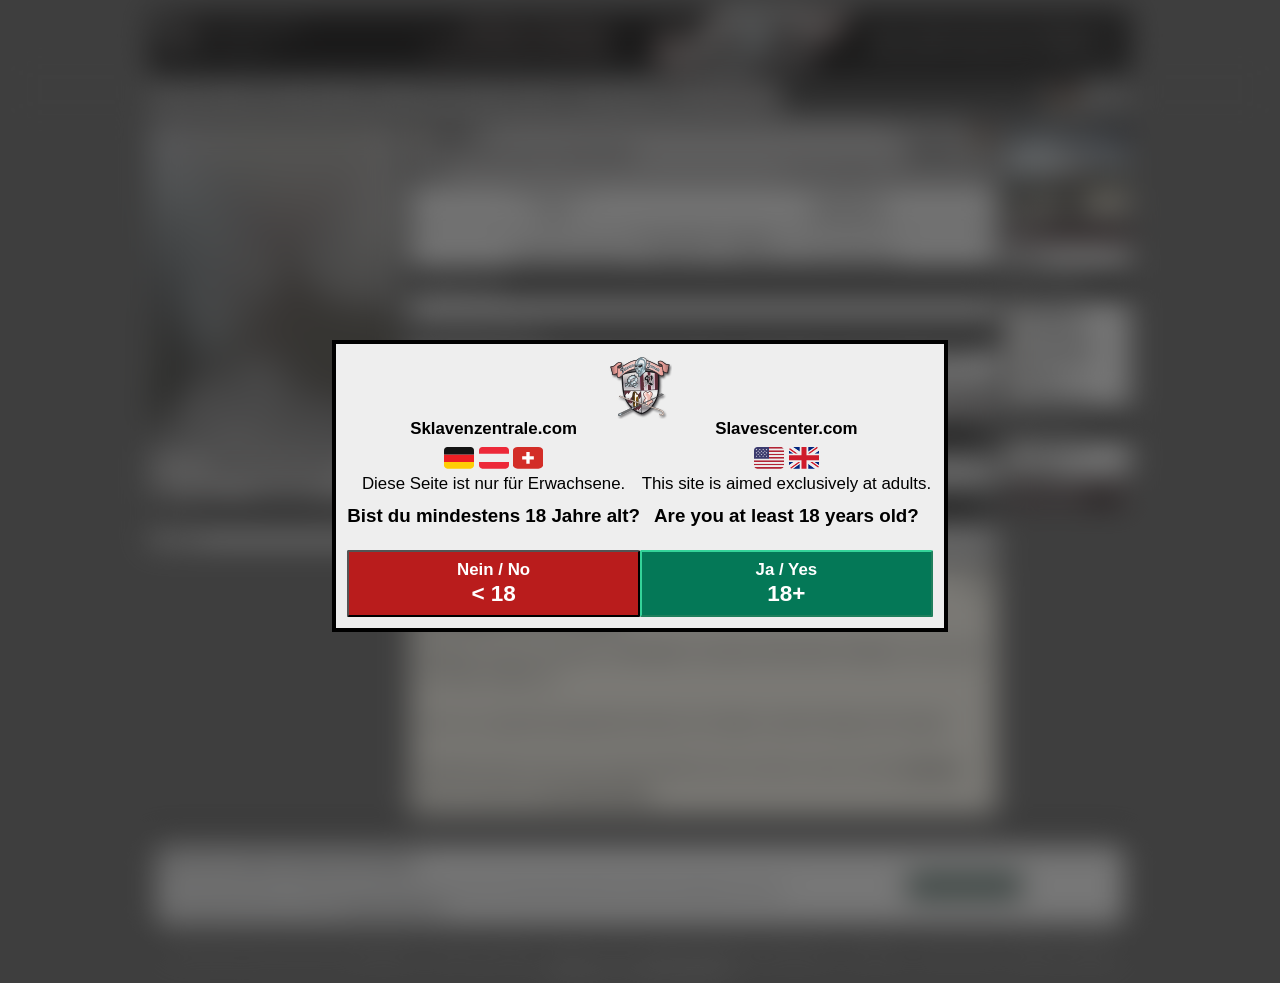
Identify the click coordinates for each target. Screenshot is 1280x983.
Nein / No (494, 583)
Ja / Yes (787, 583)
